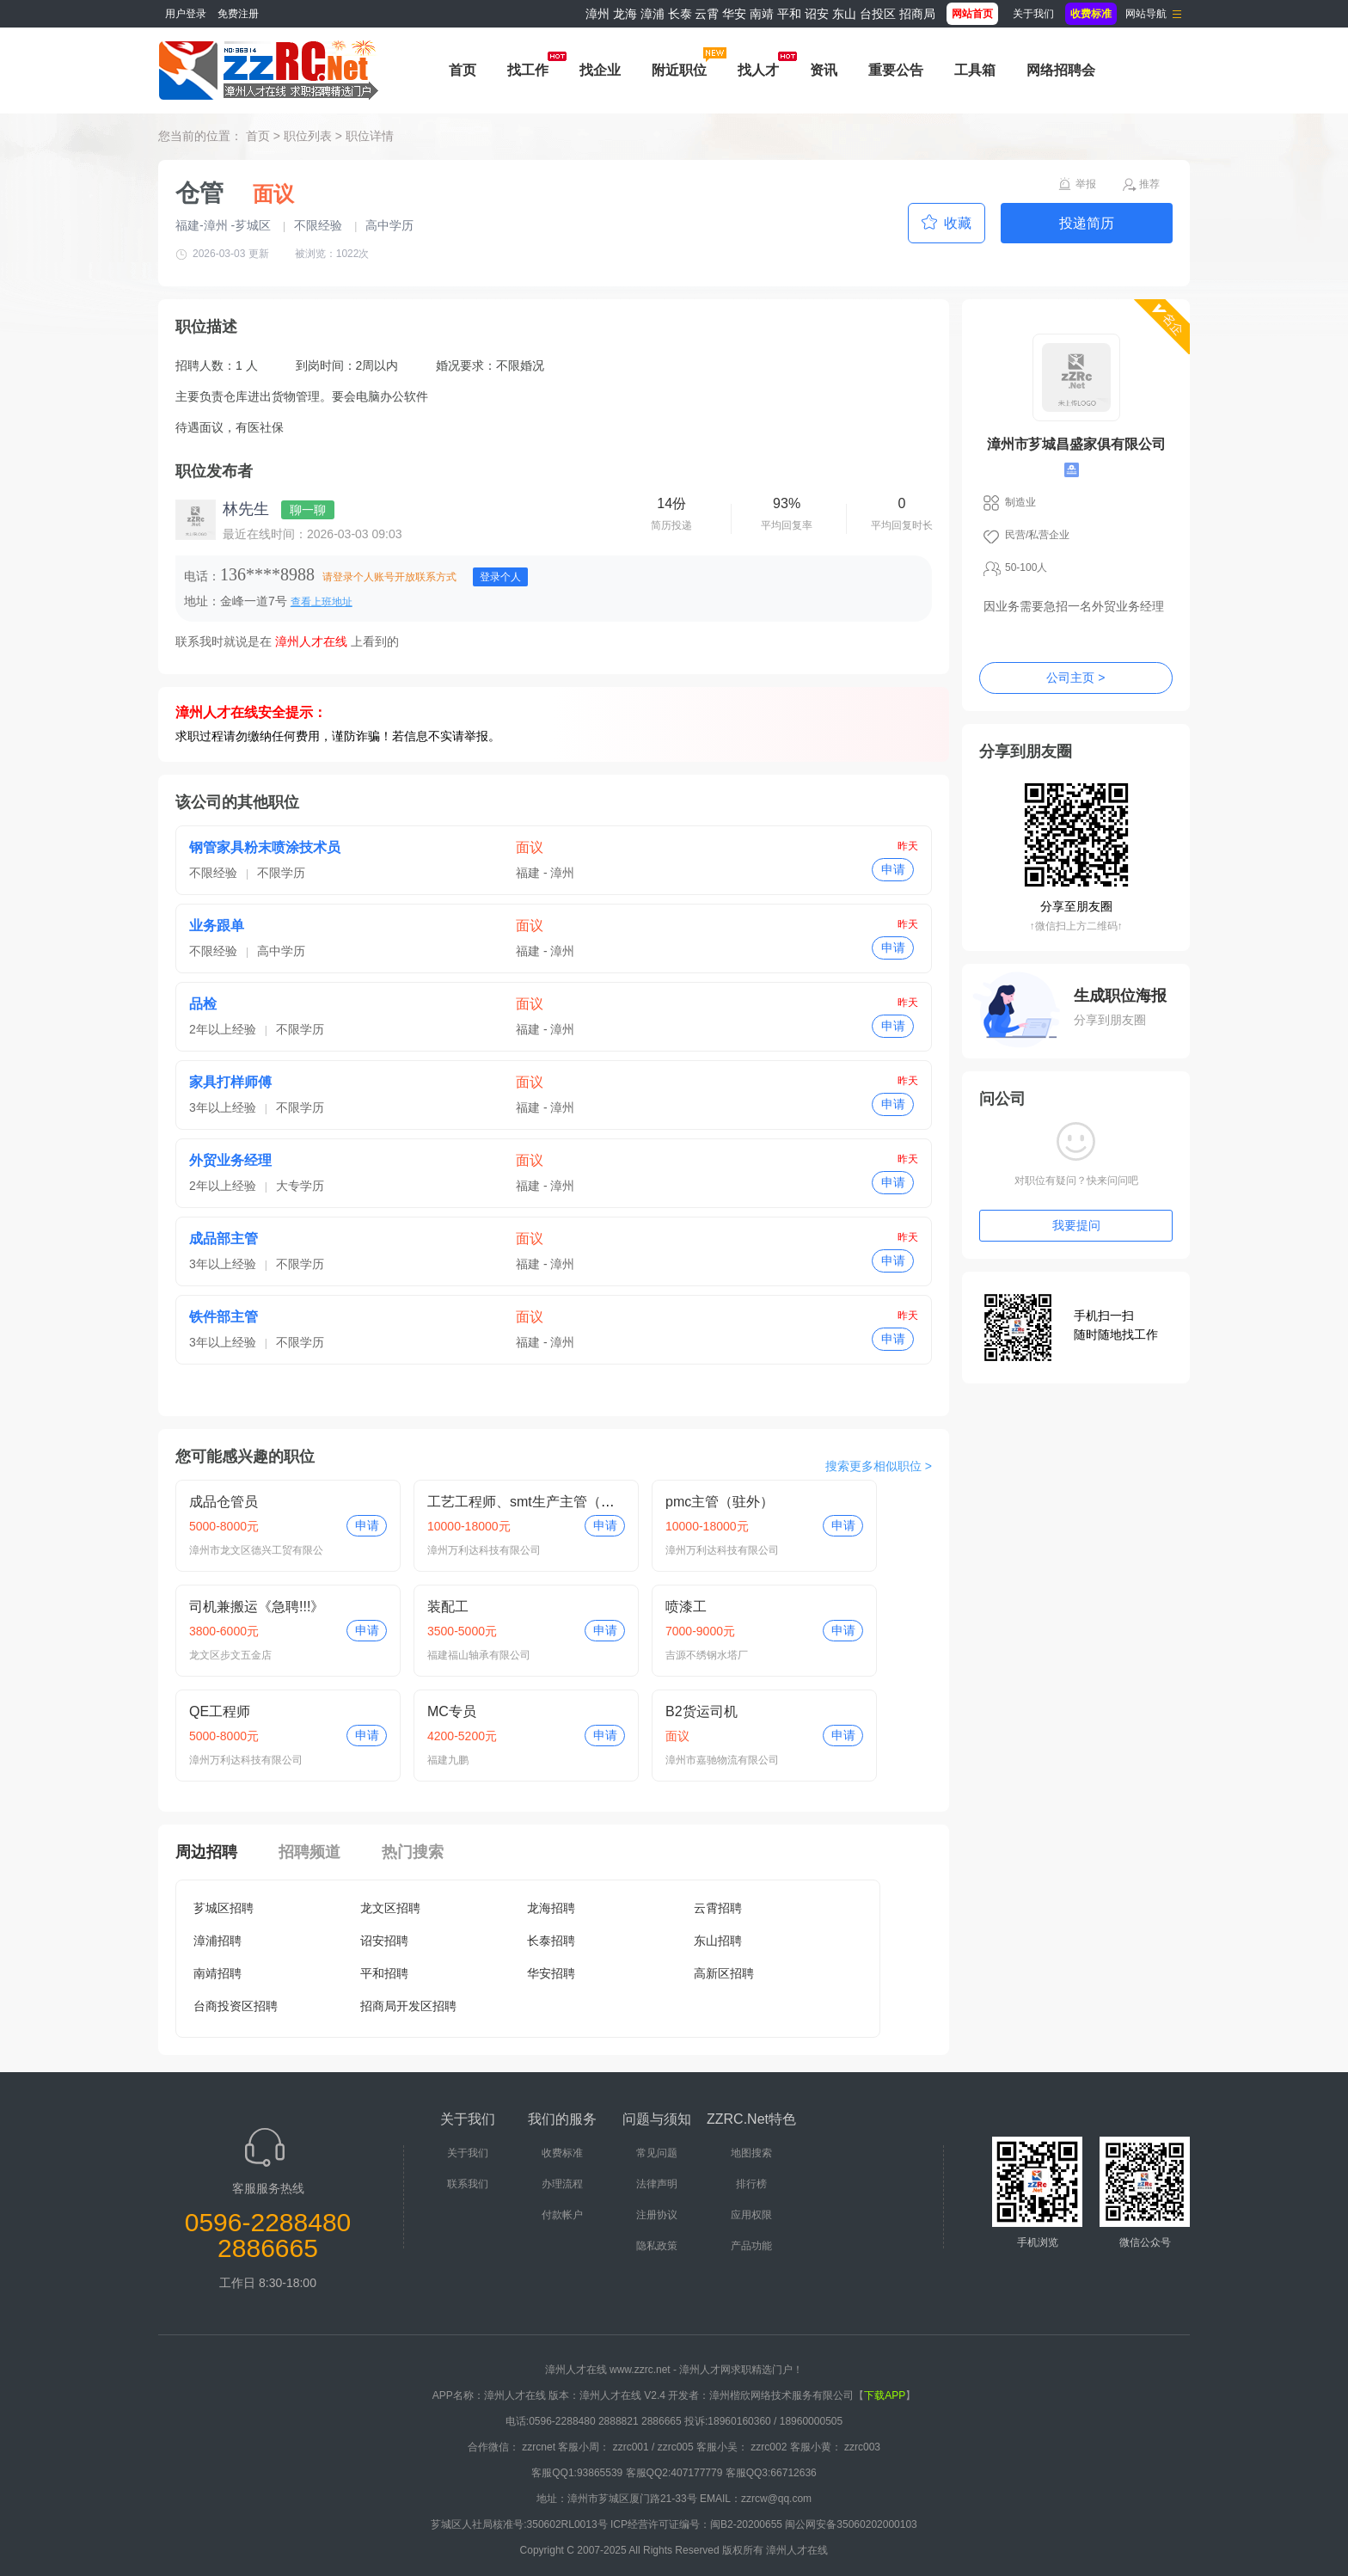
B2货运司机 (701, 1711)
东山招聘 (718, 1940)
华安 (734, 14)
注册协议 (656, 2215)
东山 (844, 14)
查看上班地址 (321, 602)
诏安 (817, 14)
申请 (893, 869)
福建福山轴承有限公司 (478, 1655)
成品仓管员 (223, 1501)
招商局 (917, 14)
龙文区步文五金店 (230, 1655)
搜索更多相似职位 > (878, 1466)
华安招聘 (551, 1973)
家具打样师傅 (230, 1082)
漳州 (597, 14)
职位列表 (308, 136)
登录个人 (500, 577)
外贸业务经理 (230, 1160)
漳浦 (652, 14)
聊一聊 (308, 510)
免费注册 (238, 14)
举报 (1085, 184)
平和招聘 (384, 1973)
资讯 (823, 70)
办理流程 (562, 2184)
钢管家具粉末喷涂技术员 (264, 847)
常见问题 (656, 2153)
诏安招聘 (384, 1940)
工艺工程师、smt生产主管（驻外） (534, 1501)
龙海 (625, 14)
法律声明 (656, 2184)
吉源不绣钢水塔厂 (706, 1655)
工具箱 (975, 70)
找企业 (600, 70)
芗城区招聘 (223, 1908)
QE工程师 (219, 1711)
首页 (462, 70)
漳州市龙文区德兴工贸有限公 (256, 1550)
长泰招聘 (551, 1940)
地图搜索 (751, 2153)
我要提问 (1076, 1225)
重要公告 (895, 70)
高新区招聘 (724, 1973)
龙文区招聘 (390, 1908)
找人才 (758, 70)
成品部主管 (223, 1238)
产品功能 (751, 2246)
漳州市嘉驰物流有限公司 (722, 1760)
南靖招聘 (217, 1973)
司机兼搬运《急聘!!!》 (256, 1606)
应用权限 (751, 2215)
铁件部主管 (223, 1316)
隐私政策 (656, 2246)
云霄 (707, 14)
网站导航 (1146, 14)
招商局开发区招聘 (408, 2006)
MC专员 (451, 1711)
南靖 (762, 14)
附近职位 (679, 70)
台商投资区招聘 (235, 2006)
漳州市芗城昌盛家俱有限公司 (1076, 444)
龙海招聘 (551, 1908)
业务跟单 (216, 925)
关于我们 (1033, 14)
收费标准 (562, 2153)
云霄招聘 (718, 1908)
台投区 (878, 14)
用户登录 (185, 14)
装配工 (448, 1606)
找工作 (527, 70)
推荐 (1149, 184)
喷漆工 (686, 1606)
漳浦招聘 (217, 1940)
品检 (203, 1004)
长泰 (680, 14)
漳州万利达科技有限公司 (484, 1550)
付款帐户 (562, 2215)
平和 (789, 14)
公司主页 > (1075, 677)
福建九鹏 (448, 1760)
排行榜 (751, 2184)
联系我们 (467, 2184)
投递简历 (1086, 223)
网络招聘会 (1060, 70)
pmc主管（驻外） (719, 1501)
